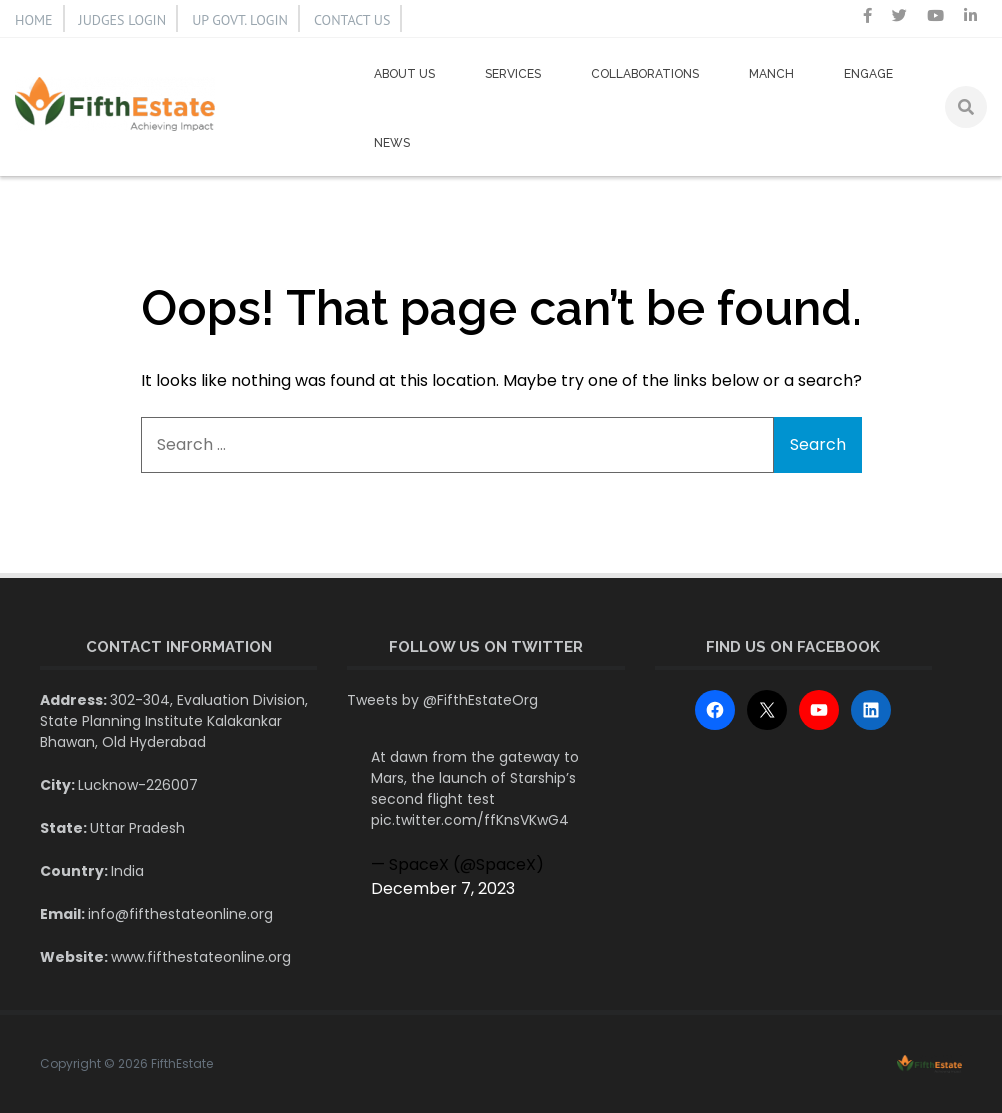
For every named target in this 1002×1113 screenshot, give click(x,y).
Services (513, 74)
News (392, 143)
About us (404, 74)
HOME (34, 20)
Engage (868, 74)
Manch (771, 74)
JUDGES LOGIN (123, 20)
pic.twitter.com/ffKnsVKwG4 (470, 820)
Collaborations (645, 74)
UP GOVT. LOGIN (240, 20)
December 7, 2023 (443, 888)
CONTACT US (352, 20)
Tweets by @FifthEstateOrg (442, 700)
